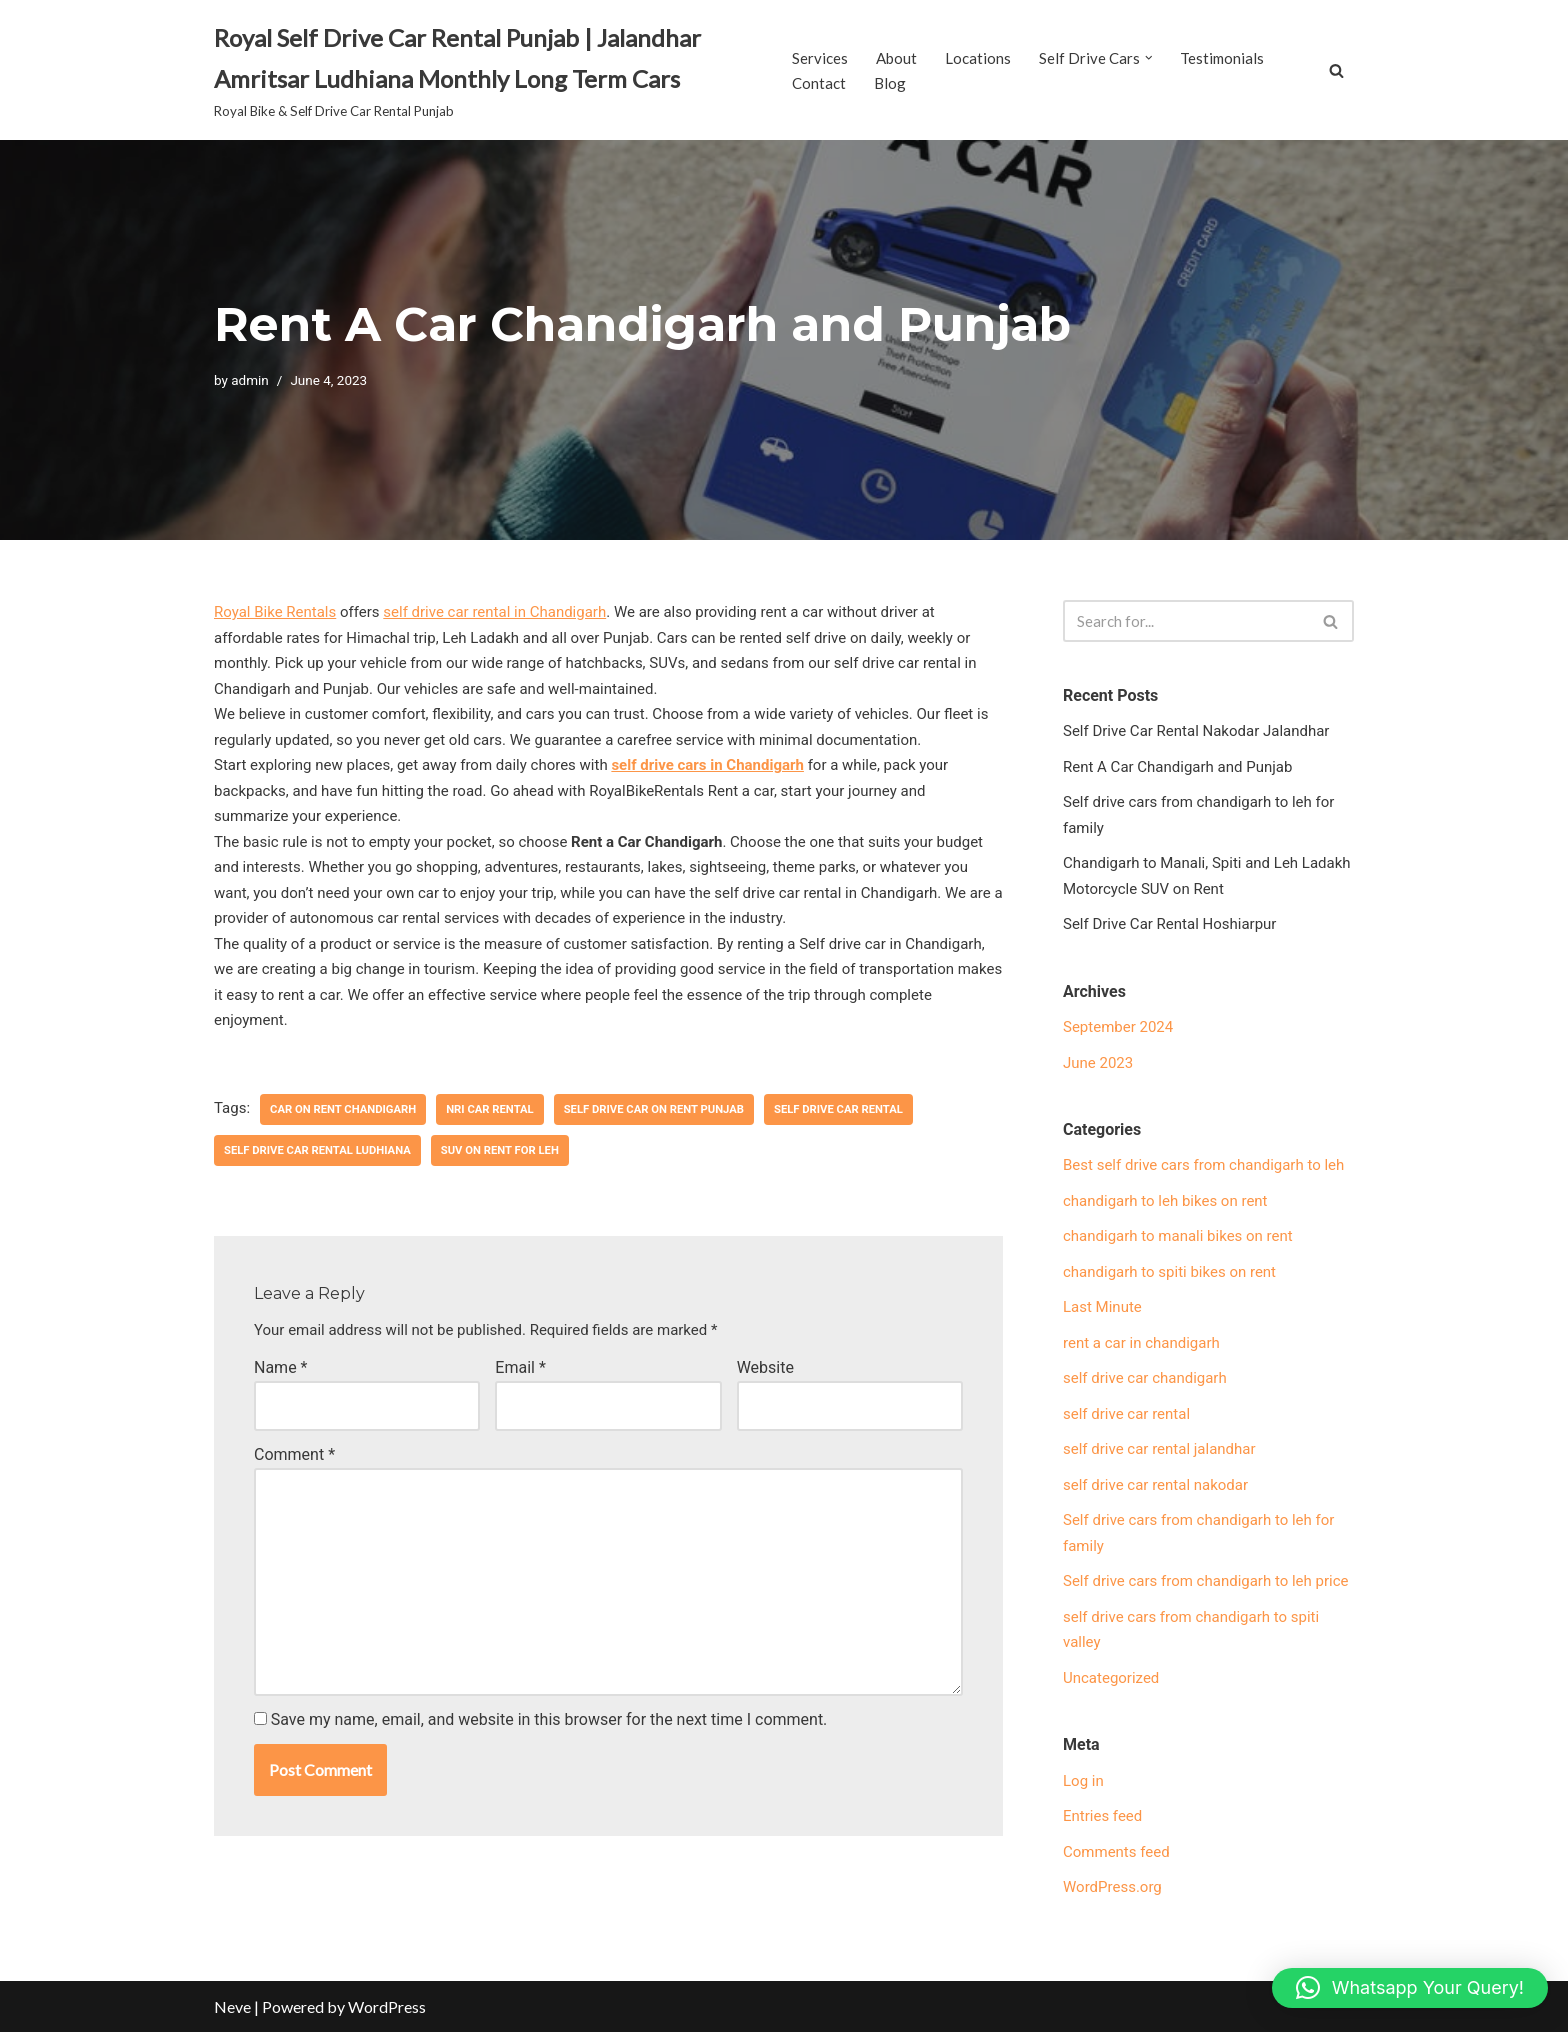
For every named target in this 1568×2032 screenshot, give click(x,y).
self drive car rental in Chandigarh (494, 612)
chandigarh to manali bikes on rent (1178, 1236)
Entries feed (1102, 1816)
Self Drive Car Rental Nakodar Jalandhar (1196, 731)
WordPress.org (1112, 1887)
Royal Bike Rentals (275, 612)
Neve (232, 2006)
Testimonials (1222, 58)
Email (520, 1367)
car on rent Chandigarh (343, 1109)
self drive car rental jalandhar (1159, 1449)
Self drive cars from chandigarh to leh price (1206, 1581)
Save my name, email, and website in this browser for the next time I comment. (549, 1719)
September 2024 (1118, 1027)
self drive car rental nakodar (1155, 1485)
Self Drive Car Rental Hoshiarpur (1169, 924)
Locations (978, 58)
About (896, 58)
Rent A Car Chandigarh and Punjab (1177, 767)
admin (250, 380)
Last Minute (1102, 1307)
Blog (890, 83)
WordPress (387, 2006)
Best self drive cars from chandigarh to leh (1203, 1165)
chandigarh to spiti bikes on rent (1169, 1272)
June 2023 (1098, 1063)
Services (820, 58)
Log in (1083, 1781)
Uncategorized (1111, 1678)
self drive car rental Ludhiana (317, 1150)
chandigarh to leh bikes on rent (1165, 1201)
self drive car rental (838, 1109)
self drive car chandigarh (1145, 1378)
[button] (1149, 58)
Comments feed (1116, 1852)
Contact (819, 83)
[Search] (1336, 70)
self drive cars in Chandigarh (707, 765)
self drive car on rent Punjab (654, 1109)
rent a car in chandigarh (1141, 1343)
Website (765, 1367)
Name (281, 1367)
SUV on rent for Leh (500, 1150)
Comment (294, 1454)
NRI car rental (490, 1109)
